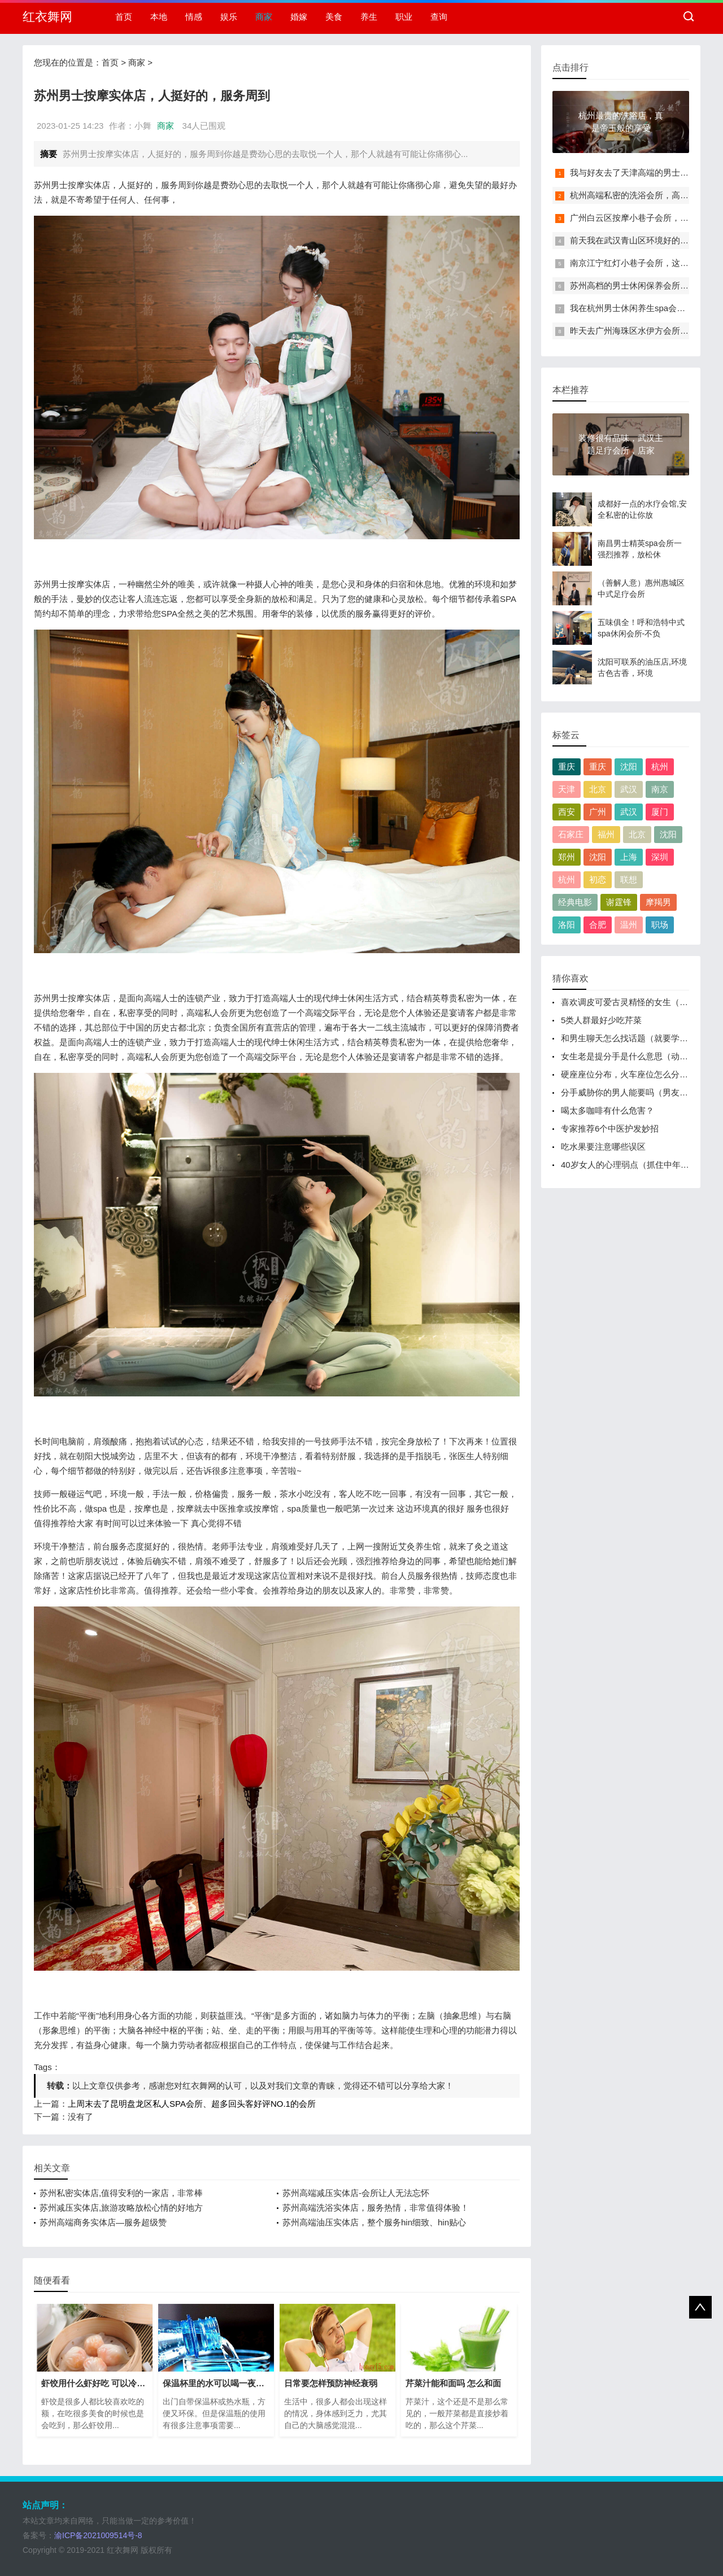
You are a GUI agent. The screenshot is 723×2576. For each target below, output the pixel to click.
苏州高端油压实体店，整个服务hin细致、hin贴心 (374, 2222)
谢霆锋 (618, 902)
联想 (628, 879)
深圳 (659, 857)
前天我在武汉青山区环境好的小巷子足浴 (646, 240)
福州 (606, 834)
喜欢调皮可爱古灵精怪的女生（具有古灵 (637, 1002)
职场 (659, 924)
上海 (628, 857)
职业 (403, 16)
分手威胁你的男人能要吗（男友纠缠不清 (637, 1092)
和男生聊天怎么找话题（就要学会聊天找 (637, 1038)
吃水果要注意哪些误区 (603, 1146)
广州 (597, 812)
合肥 (597, 924)
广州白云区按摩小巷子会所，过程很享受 (646, 217)
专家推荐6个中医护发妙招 (610, 1128)
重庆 (566, 766)
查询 (438, 16)
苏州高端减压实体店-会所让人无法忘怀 (355, 2193)
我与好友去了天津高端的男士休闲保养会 (646, 172)
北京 (597, 789)
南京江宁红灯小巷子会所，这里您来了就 (646, 263)
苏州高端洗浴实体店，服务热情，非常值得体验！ (375, 2207)
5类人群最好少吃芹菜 (601, 1020)
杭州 (659, 766)
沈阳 (628, 766)
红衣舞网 (47, 17)
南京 (659, 789)
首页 (123, 16)
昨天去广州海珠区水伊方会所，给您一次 (646, 330)
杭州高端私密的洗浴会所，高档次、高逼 (646, 195)
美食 (333, 16)
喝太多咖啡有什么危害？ (607, 1110)
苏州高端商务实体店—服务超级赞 (103, 2222)
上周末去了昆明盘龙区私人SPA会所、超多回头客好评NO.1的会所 (192, 2103)
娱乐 (228, 16)
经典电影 (575, 902)
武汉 (628, 789)
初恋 (597, 879)
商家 (263, 16)
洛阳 (566, 924)
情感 (193, 16)
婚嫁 (298, 16)
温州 (628, 924)
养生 (368, 16)
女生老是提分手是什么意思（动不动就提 (637, 1056)
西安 (566, 812)
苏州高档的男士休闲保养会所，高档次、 (646, 285)
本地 (158, 16)
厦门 (659, 812)
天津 (566, 789)
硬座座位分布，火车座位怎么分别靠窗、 (637, 1074)
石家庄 (570, 834)
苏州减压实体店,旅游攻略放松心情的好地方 (121, 2207)
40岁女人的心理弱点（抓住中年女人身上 (638, 1164)
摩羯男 (658, 902)
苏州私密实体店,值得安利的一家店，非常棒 (121, 2193)
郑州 (566, 857)
